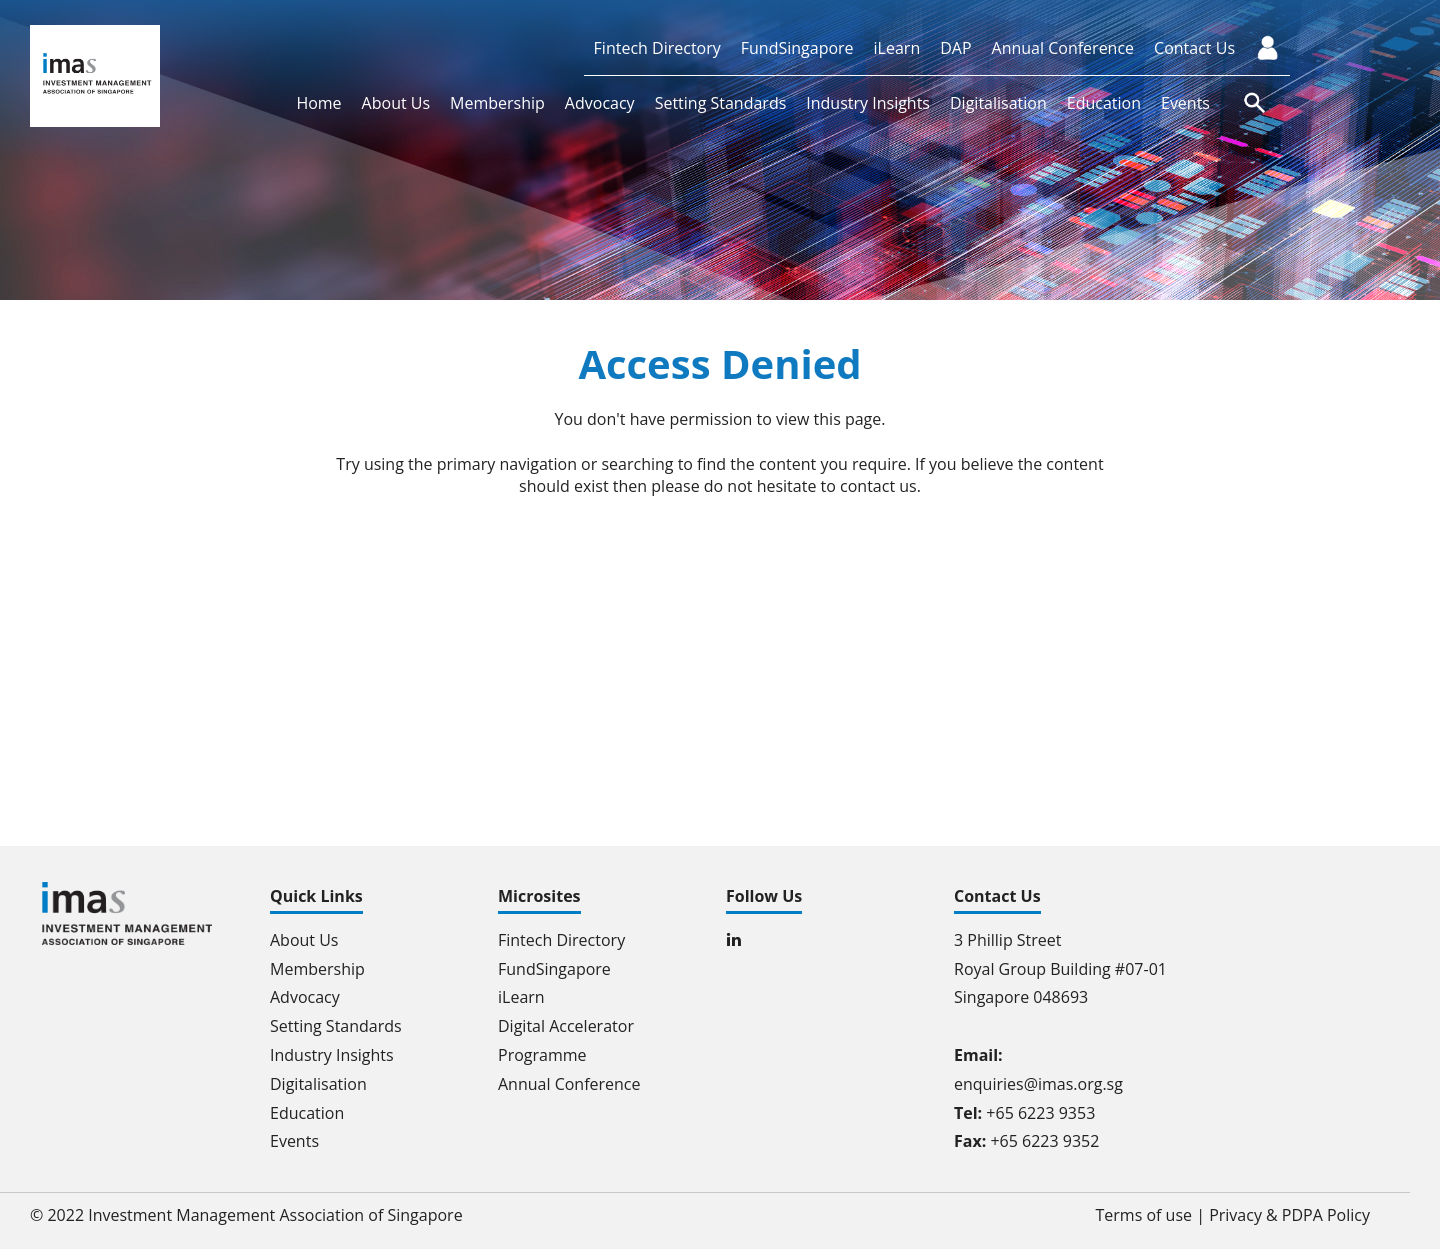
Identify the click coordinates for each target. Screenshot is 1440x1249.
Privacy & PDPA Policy (1289, 1215)
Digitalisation (998, 103)
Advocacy (600, 103)
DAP (955, 48)
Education (1104, 103)
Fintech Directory (657, 48)
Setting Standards (721, 103)
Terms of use (1144, 1215)
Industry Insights (868, 103)
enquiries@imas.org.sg (1038, 1084)
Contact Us (1194, 48)
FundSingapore (797, 48)
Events (1185, 103)
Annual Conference (1063, 48)
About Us (396, 103)
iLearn (897, 48)
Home (318, 103)
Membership (497, 103)
